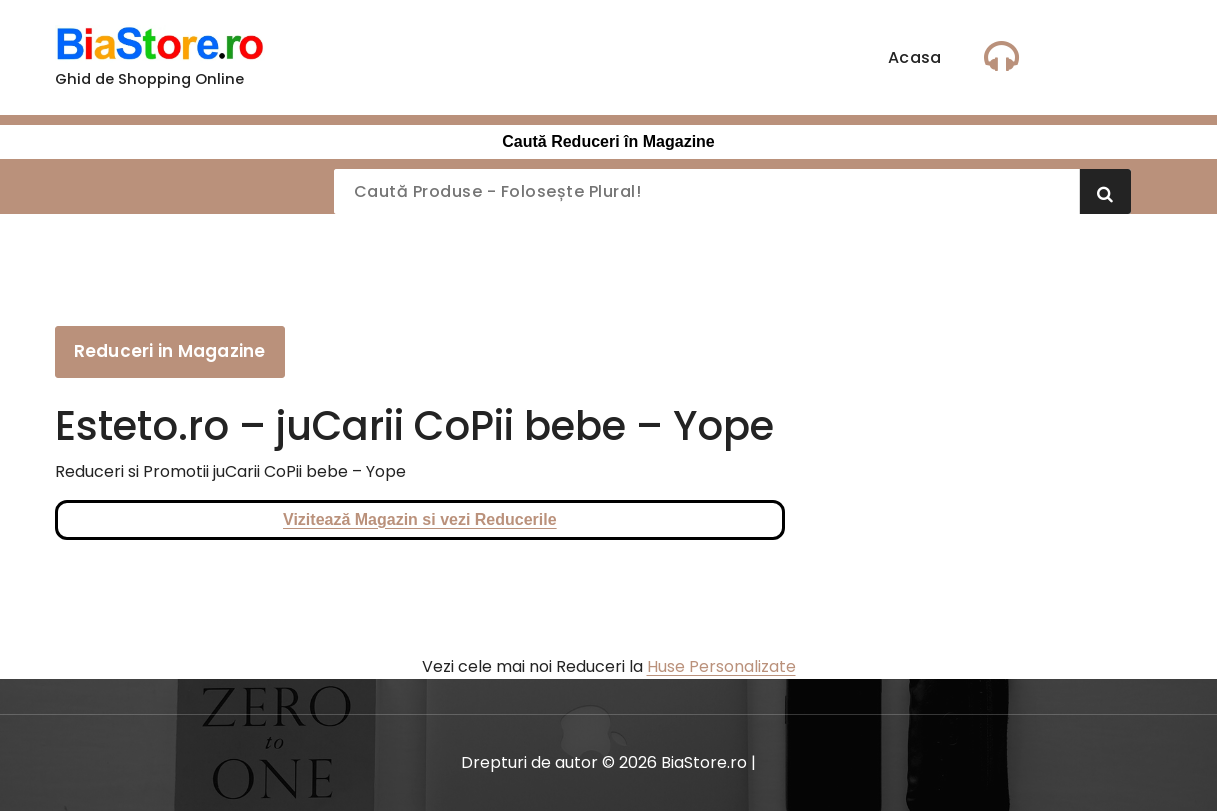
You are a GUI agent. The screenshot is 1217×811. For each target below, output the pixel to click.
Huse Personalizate (721, 666)
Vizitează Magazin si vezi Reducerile (420, 519)
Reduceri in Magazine (170, 351)
